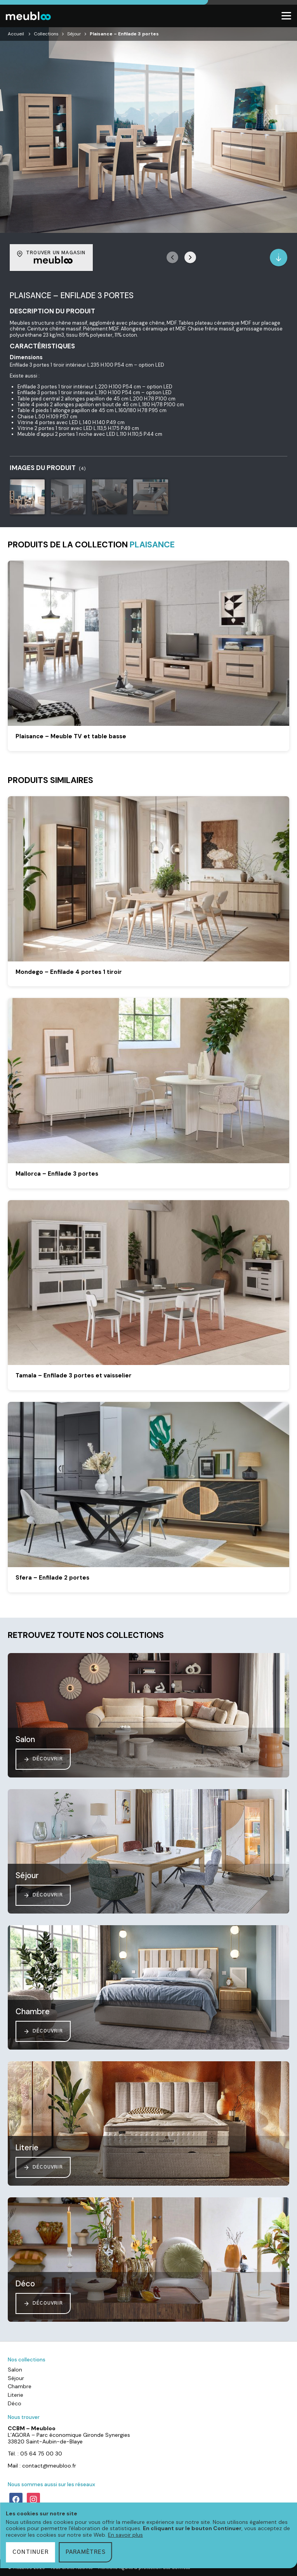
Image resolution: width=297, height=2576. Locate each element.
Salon (15, 2369)
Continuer (30, 2552)
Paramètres (86, 2552)
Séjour (74, 34)
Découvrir (43, 1759)
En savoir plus (125, 2534)
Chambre (19, 2386)
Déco (14, 2403)
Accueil (16, 34)
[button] (190, 257)
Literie (15, 2394)
